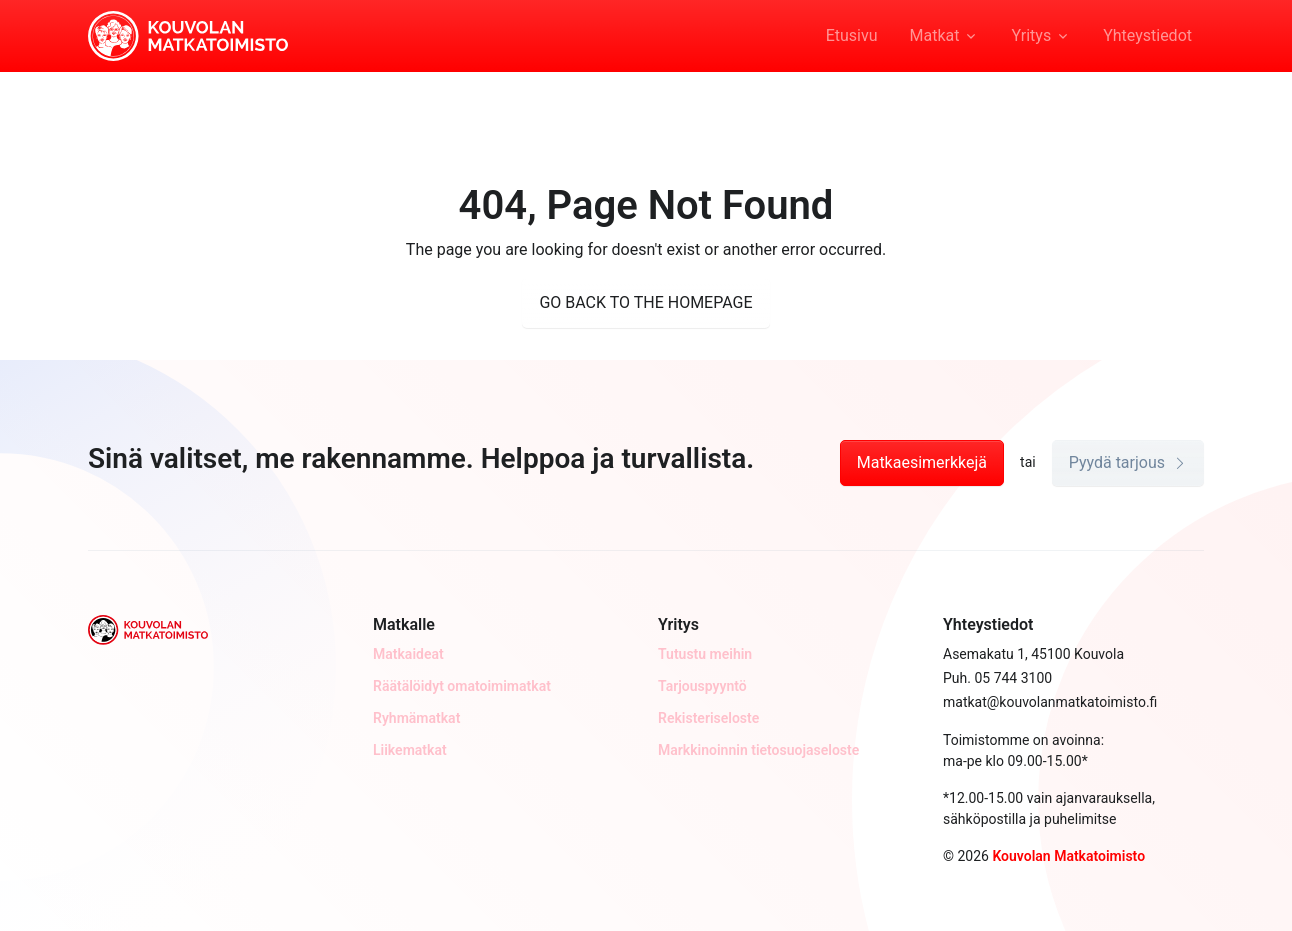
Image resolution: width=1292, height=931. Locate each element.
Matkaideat (408, 654)
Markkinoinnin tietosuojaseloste (758, 750)
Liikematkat (410, 750)
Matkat (935, 35)
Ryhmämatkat (416, 718)
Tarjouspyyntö (702, 686)
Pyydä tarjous (1128, 462)
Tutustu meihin (705, 654)
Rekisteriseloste (708, 718)
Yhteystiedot (1147, 35)
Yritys (1031, 35)
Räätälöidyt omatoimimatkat (462, 686)
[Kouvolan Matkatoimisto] (188, 34)
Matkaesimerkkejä (922, 462)
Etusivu (852, 35)
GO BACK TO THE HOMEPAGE (645, 302)
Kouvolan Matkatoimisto (1068, 856)
